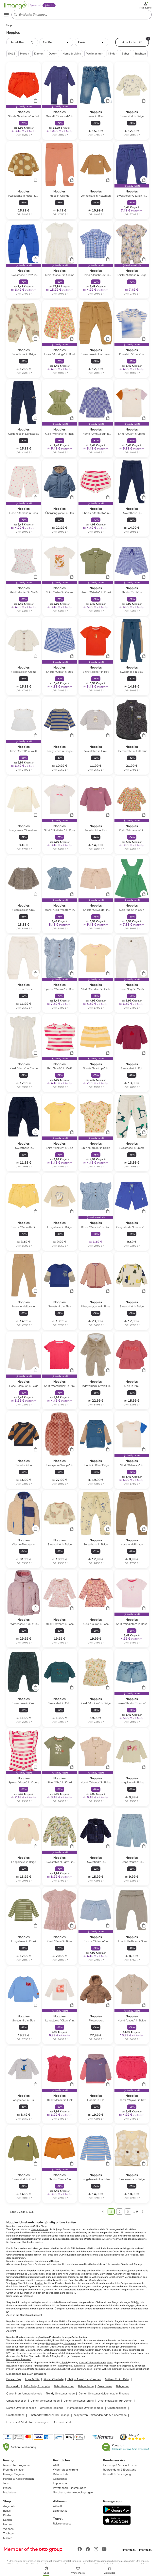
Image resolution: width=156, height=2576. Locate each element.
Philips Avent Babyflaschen (84, 2383)
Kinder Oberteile (53, 2383)
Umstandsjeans (116, 2411)
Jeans (14, 2286)
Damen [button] (38, 57)
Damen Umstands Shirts (78, 2404)
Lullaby (63, 2331)
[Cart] (35, 104)
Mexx (110, 2366)
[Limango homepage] (18, 6)
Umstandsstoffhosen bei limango (49, 2418)
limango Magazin (13, 2478)
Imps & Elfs (32, 2383)
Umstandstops (15, 2418)
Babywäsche (86, 2390)
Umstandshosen (16, 2353)
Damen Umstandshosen (21, 2411)
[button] (22, 46)
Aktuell (57, 2510)
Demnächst (60, 2514)
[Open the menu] (9, 17)
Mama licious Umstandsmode (85, 2411)
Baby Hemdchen (64, 2390)
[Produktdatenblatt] (23, 104)
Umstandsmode (39, 2233)
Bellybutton (96, 2293)
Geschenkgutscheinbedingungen (73, 2496)
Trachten (8, 2537)
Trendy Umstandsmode (60, 2397)
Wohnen (8, 2532)
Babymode (52, 2347)
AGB (56, 2469)
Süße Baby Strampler (37, 2390)
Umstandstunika (97, 2283)
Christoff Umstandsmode (92, 2366)
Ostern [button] (53, 57)
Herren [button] (24, 57)
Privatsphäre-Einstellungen (69, 2491)
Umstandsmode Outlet (40, 2372)
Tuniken (39, 2286)
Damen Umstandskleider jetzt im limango (103, 2397)
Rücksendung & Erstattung (119, 2473)
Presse (7, 2491)
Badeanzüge (13, 2383)
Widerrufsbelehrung (65, 2473)
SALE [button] (11, 57)
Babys (7, 2514)
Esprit (64, 2366)
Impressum (60, 2487)
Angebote (9, 2510)
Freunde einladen (13, 2473)
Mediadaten (10, 2496)
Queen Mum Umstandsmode (24, 2397)
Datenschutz (60, 2478)
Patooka (49, 2331)
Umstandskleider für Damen (115, 2404)
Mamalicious (69, 2293)
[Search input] (81, 17)
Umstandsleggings (51, 2411)
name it (126, 2331)
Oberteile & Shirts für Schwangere (27, 2426)
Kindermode (69, 2347)
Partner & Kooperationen (18, 2482)
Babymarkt (13, 2390)
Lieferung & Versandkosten (120, 2469)
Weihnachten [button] (94, 57)
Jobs (6, 2487)
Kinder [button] (112, 57)
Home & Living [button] (71, 57)
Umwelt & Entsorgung (117, 2478)
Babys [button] (126, 57)
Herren (7, 2528)
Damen (7, 2523)
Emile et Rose (36, 2331)
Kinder (7, 2519)
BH (137, 2305)
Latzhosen (49, 2353)
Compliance (60, 2482)
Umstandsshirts (34, 2353)
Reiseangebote (62, 2527)
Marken (7, 2541)
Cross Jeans (104, 2390)
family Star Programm (16, 2469)
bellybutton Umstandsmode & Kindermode (100, 2418)
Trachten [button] (140, 57)
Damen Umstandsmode (45, 2404)
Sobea (80, 2293)
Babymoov (122, 2390)
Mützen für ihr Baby (117, 2383)
